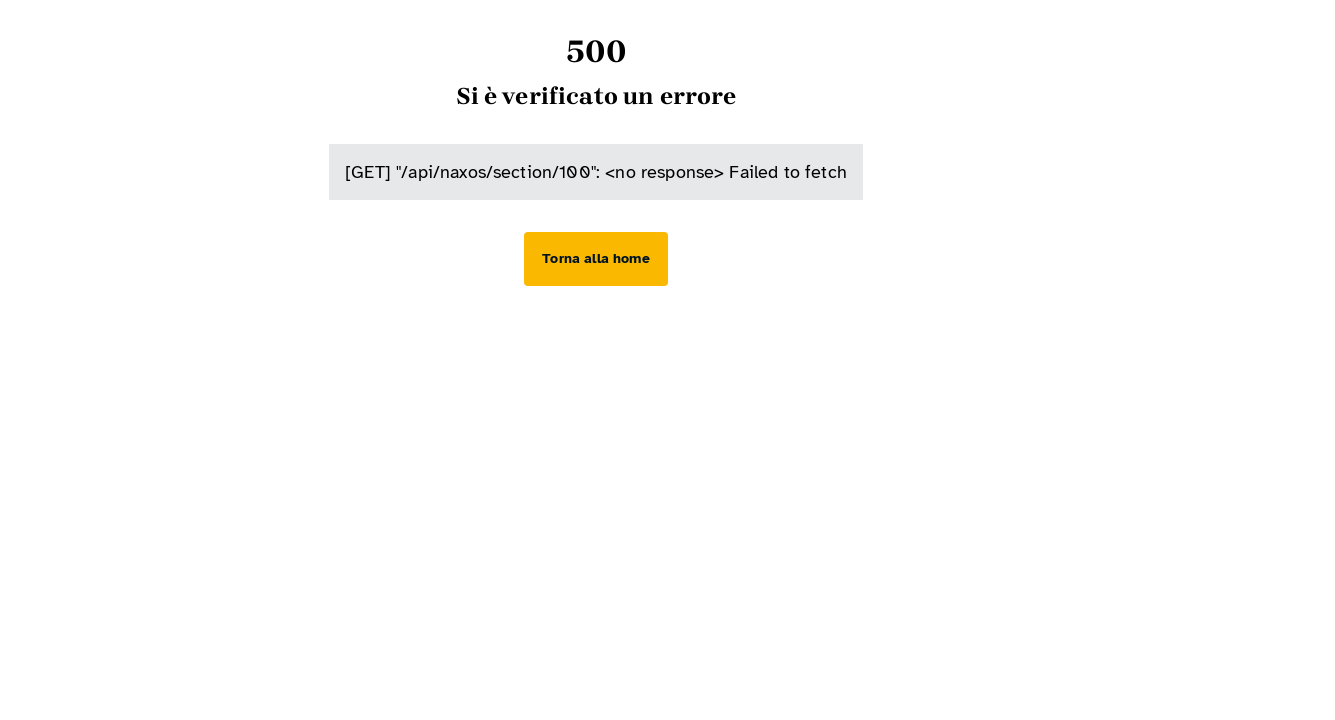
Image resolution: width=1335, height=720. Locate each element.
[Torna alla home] (595, 259)
